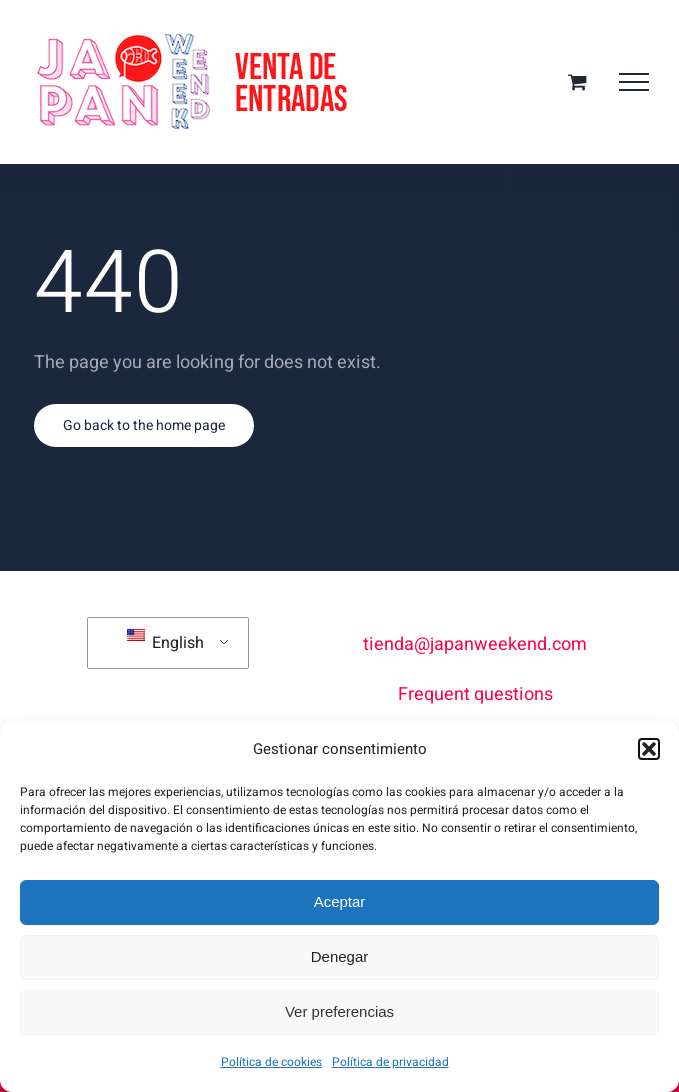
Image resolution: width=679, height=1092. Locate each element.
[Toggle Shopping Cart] (577, 81)
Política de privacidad (390, 1062)
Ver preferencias (339, 1011)
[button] (649, 749)
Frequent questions (475, 694)
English (165, 642)
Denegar (340, 956)
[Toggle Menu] (634, 82)
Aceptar (340, 901)
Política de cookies (271, 1062)
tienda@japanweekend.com (475, 644)
